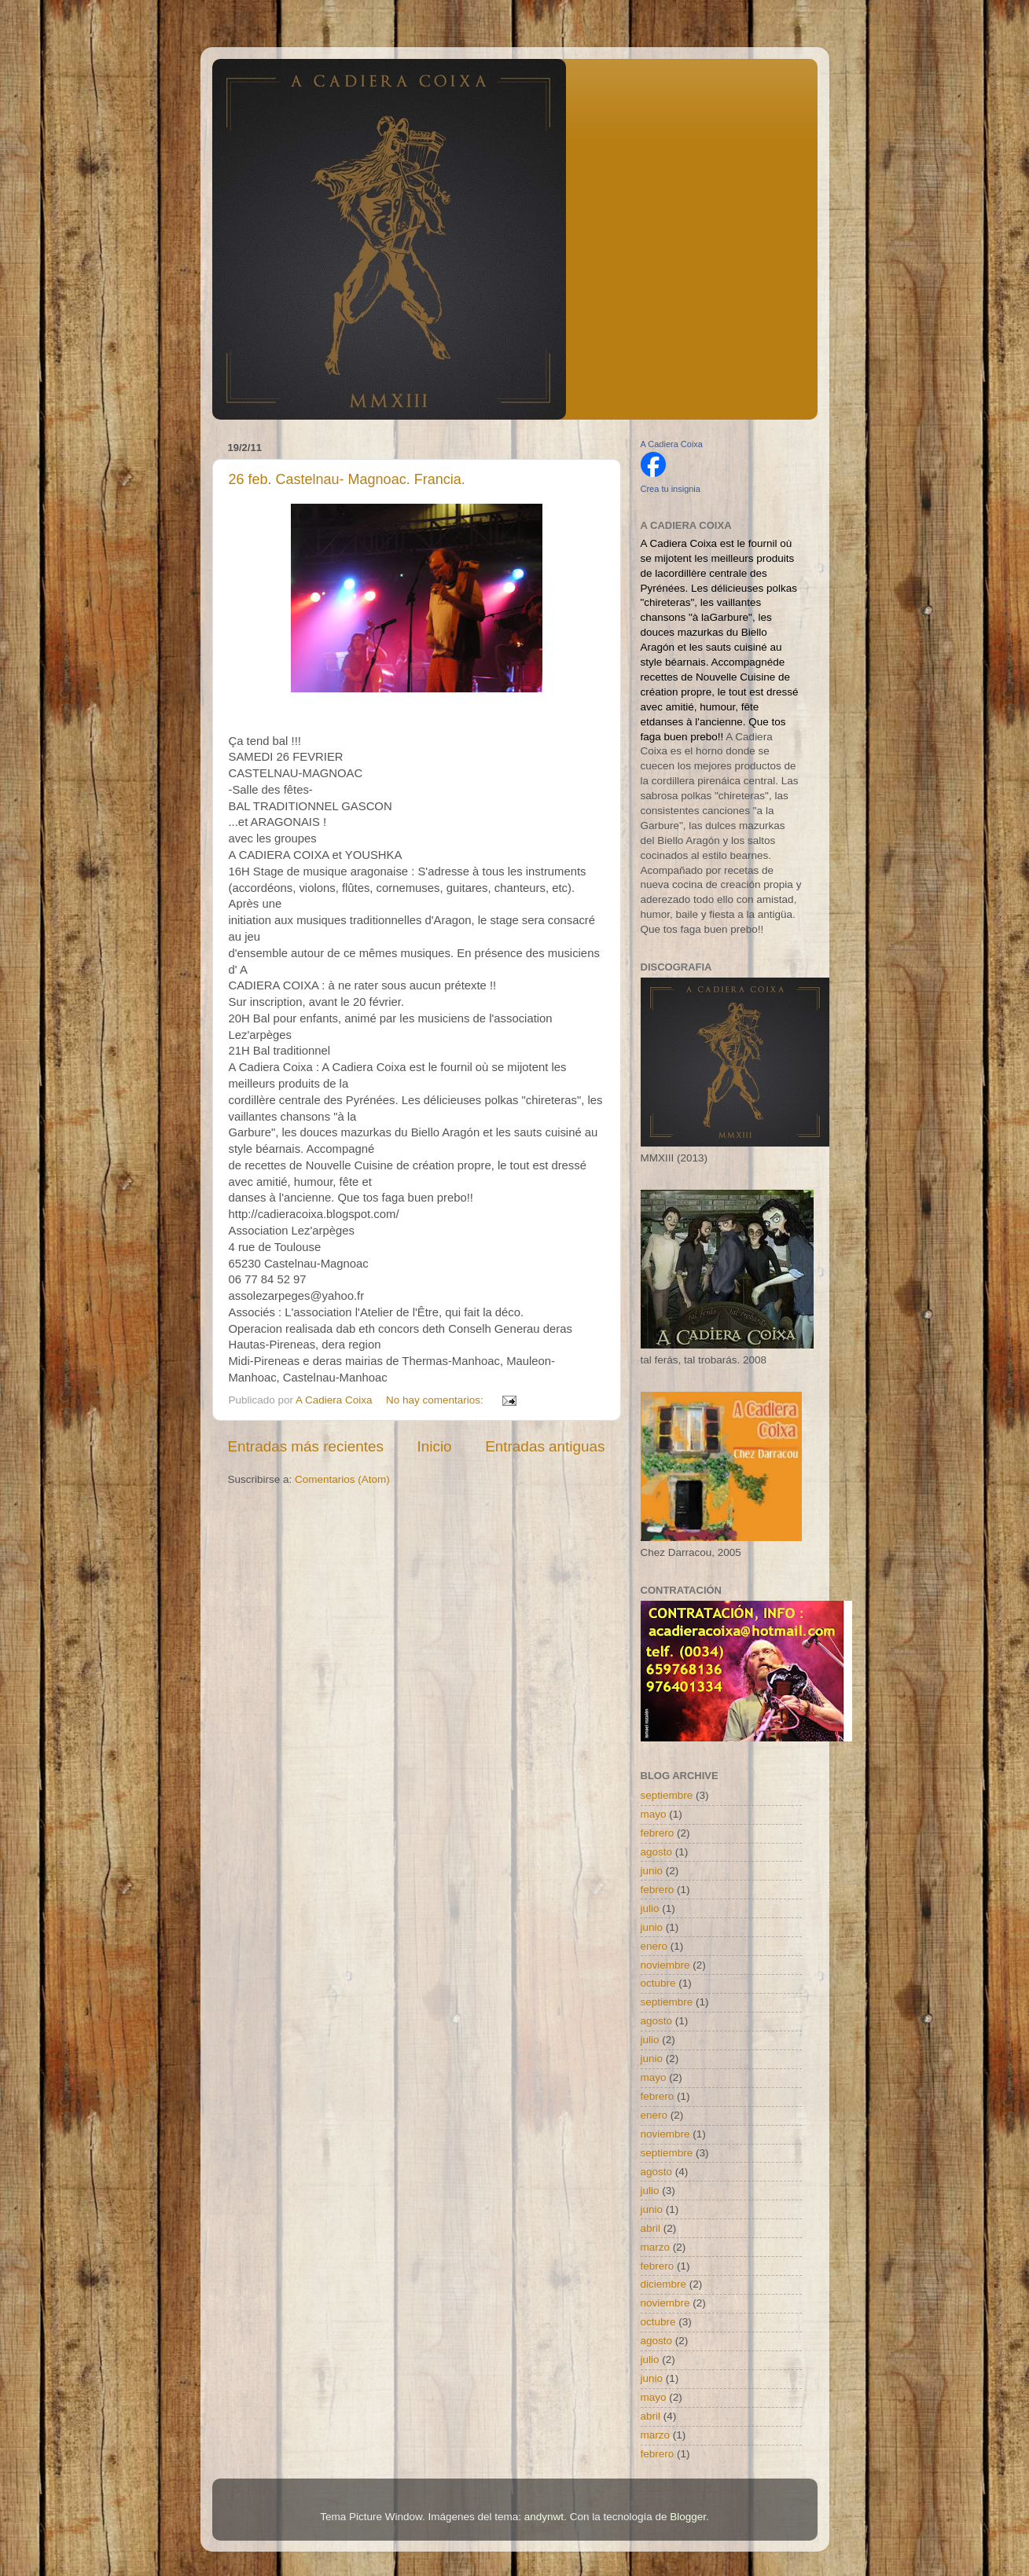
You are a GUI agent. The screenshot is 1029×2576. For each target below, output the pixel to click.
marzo (656, 2247)
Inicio (434, 1446)
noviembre (665, 1965)
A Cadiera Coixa (672, 444)
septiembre (667, 1795)
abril (651, 2228)
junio (652, 1871)
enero (654, 1946)
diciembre (664, 2284)
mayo (654, 1814)
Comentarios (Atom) (342, 1479)
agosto (657, 1852)
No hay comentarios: (436, 1400)
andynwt (544, 2517)
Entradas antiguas (545, 1446)
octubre (658, 1983)
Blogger (688, 2517)
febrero (657, 1833)
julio (650, 1908)
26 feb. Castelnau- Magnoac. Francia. (347, 479)
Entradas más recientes (306, 1446)
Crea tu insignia (670, 489)
